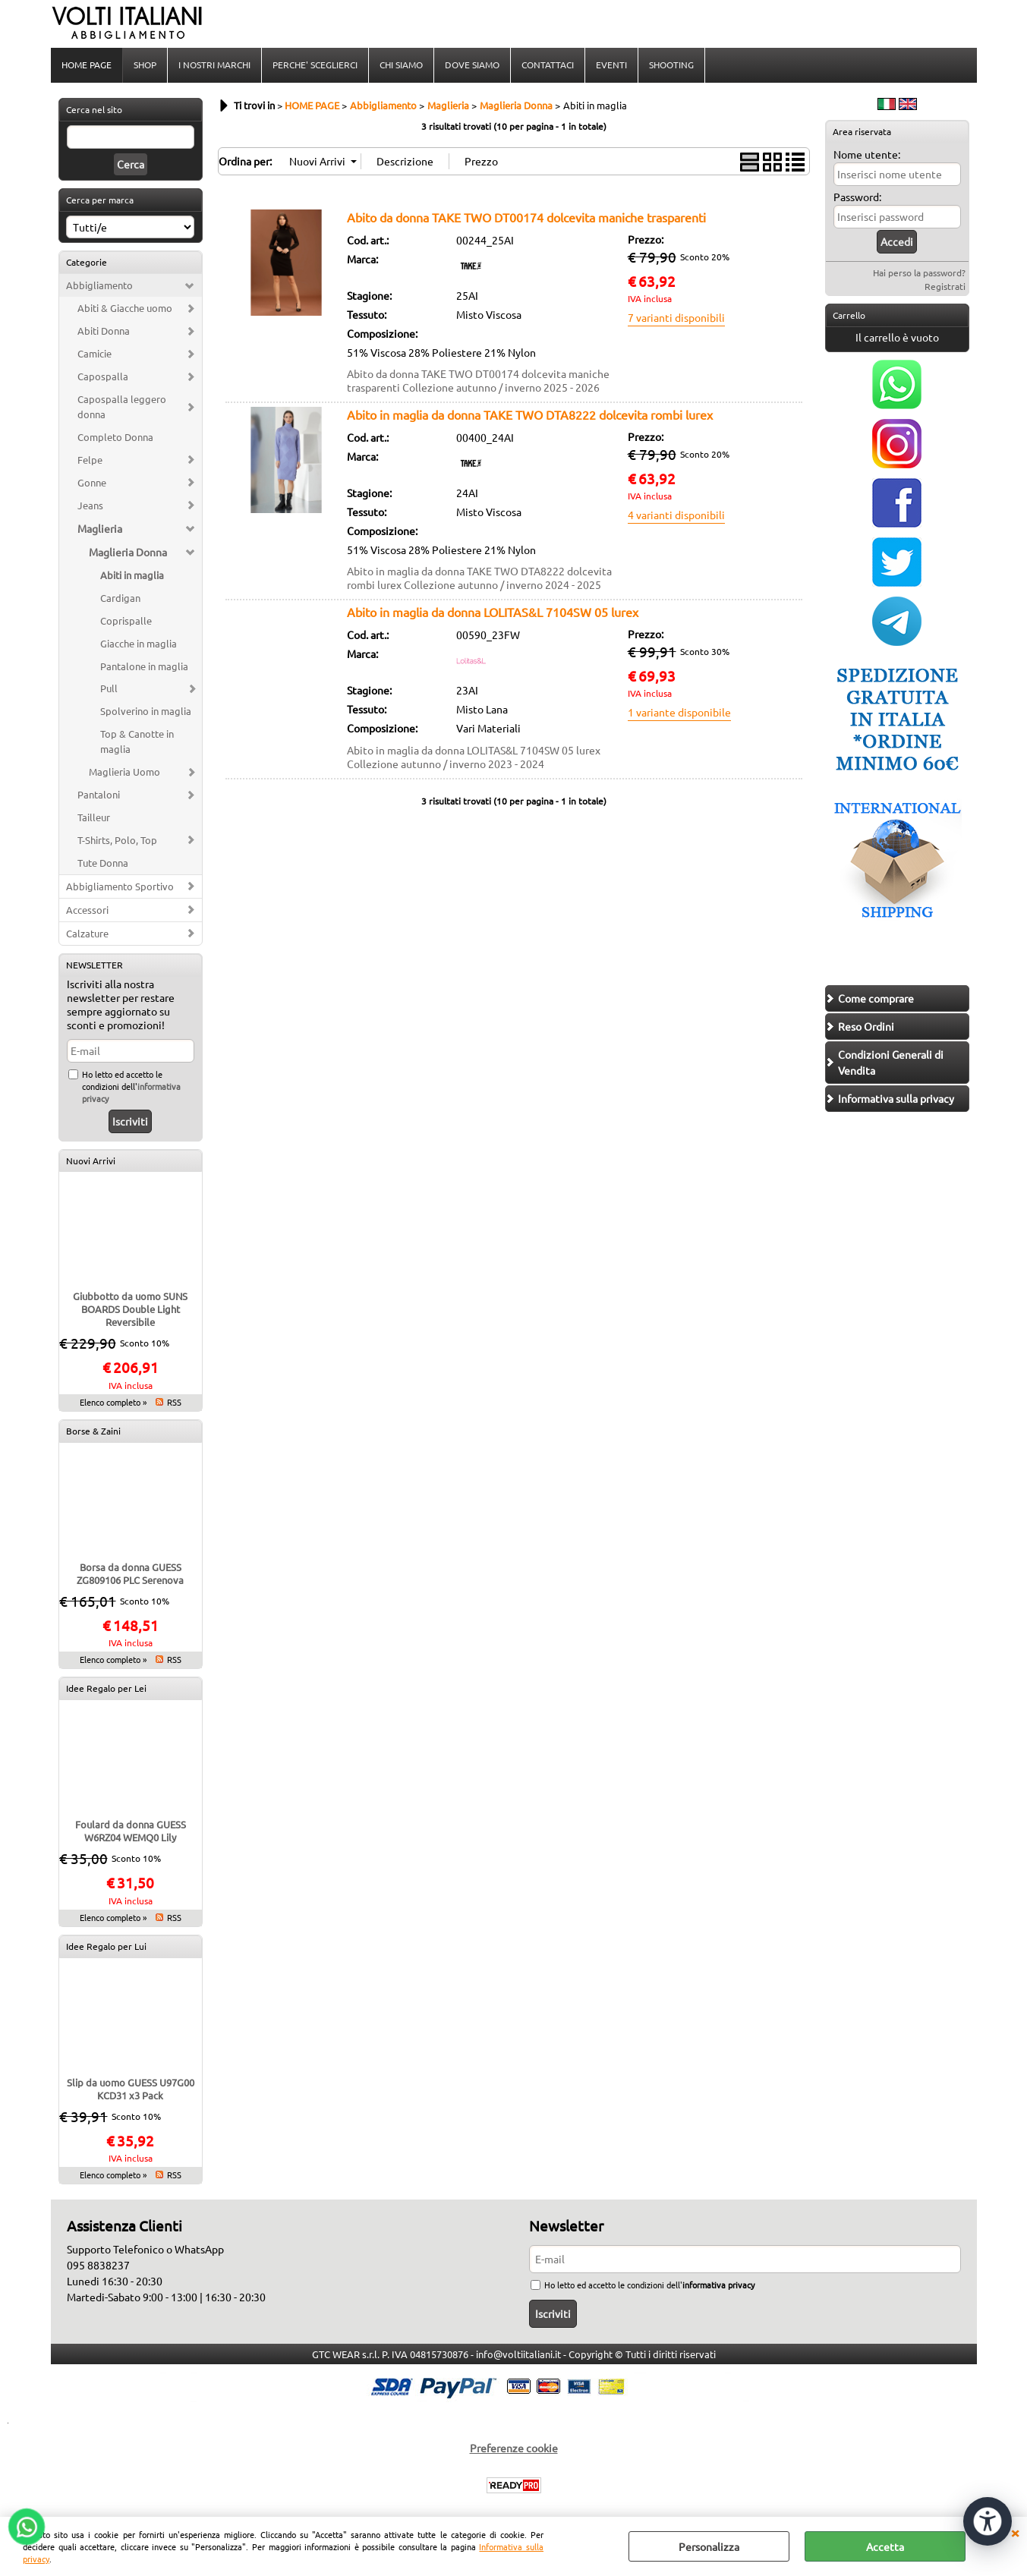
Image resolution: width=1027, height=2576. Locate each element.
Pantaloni (98, 794)
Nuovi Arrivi (90, 1160)
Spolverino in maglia (145, 710)
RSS (174, 1402)
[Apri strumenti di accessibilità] (987, 2521)
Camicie (94, 353)
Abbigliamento (99, 285)
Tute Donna (102, 862)
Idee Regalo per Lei (106, 1688)
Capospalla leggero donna (121, 406)
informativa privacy (718, 2284)
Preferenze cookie (514, 2448)
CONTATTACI (547, 64)
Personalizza (709, 2546)
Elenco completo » (113, 1402)
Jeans (90, 505)
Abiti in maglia (132, 574)
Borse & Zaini (93, 1431)
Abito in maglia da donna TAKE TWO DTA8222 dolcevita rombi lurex (530, 414)
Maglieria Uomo (124, 771)
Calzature (87, 933)
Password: (857, 196)
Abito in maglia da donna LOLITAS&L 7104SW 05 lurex (492, 611)
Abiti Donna (103, 330)
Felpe (89, 459)
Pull (109, 688)
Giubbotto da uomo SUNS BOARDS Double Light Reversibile (130, 1309)
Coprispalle (126, 620)
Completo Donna (115, 436)
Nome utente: (866, 154)
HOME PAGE (86, 64)
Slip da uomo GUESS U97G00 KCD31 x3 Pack (130, 2089)
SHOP (145, 64)
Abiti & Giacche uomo (124, 307)
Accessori (87, 909)
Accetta (885, 2546)
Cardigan (120, 597)
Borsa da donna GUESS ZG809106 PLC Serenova (130, 1573)
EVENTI (611, 64)
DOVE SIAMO (472, 64)
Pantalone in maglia (144, 666)
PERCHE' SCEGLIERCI (315, 64)
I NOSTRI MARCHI (214, 64)
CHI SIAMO (401, 64)
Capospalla (102, 376)
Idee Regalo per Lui (106, 1946)
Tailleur (93, 817)
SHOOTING (671, 64)
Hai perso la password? (919, 272)
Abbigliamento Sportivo (120, 886)
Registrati (945, 286)
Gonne (91, 482)
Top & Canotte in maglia (137, 741)
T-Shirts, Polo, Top (117, 839)
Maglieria (99, 528)
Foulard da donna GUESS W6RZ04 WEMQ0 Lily (130, 1831)
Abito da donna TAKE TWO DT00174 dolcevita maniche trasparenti (526, 217)
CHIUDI (1014, 2532)
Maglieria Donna (128, 552)
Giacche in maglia (138, 643)
